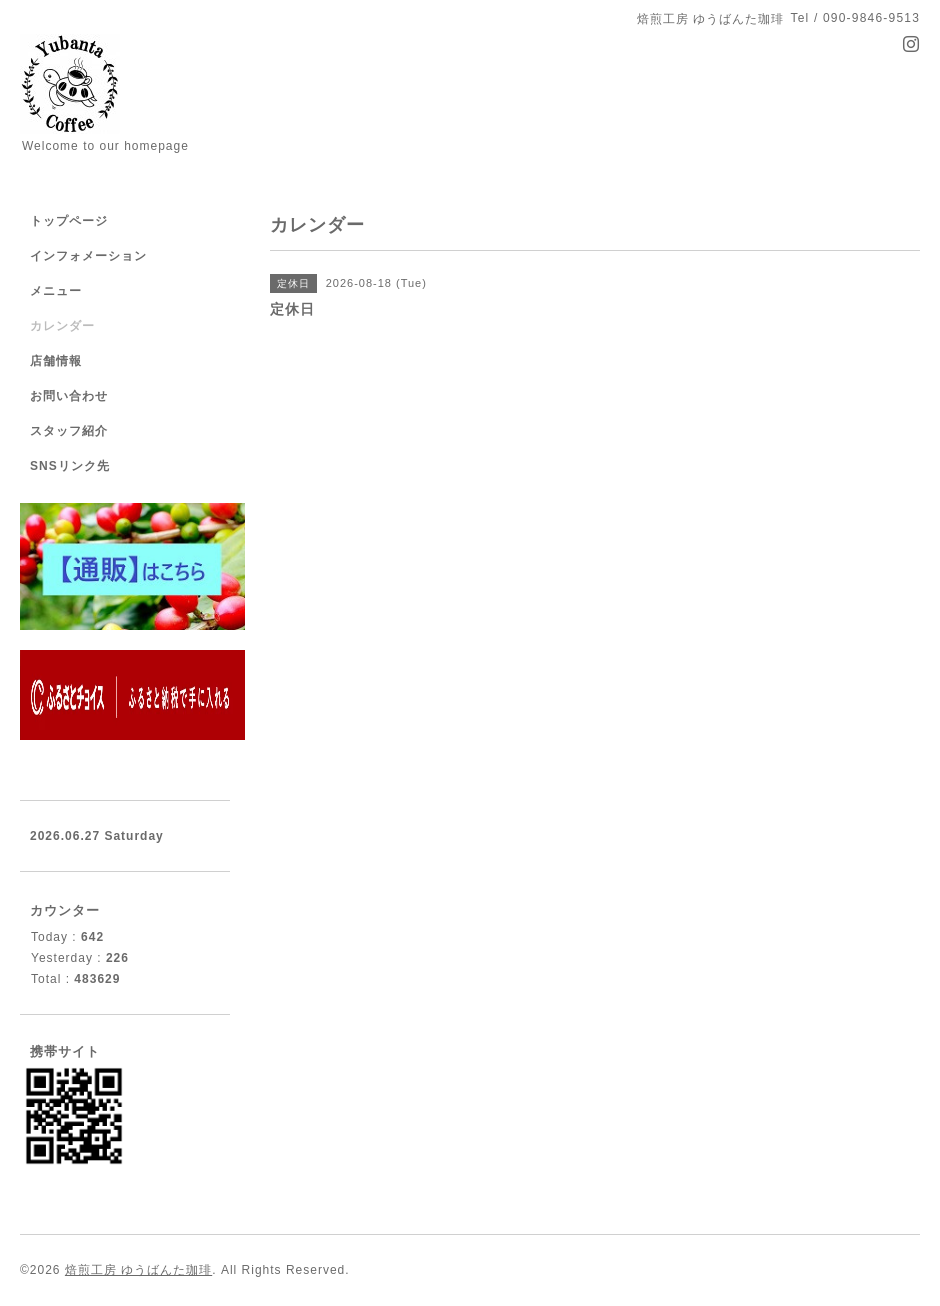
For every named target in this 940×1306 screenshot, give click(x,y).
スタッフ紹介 (69, 431)
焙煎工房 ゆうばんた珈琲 (138, 1270)
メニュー (56, 291)
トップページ (69, 221)
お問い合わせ (69, 396)
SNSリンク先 (70, 466)
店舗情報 (56, 361)
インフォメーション (88, 256)
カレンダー (62, 326)
